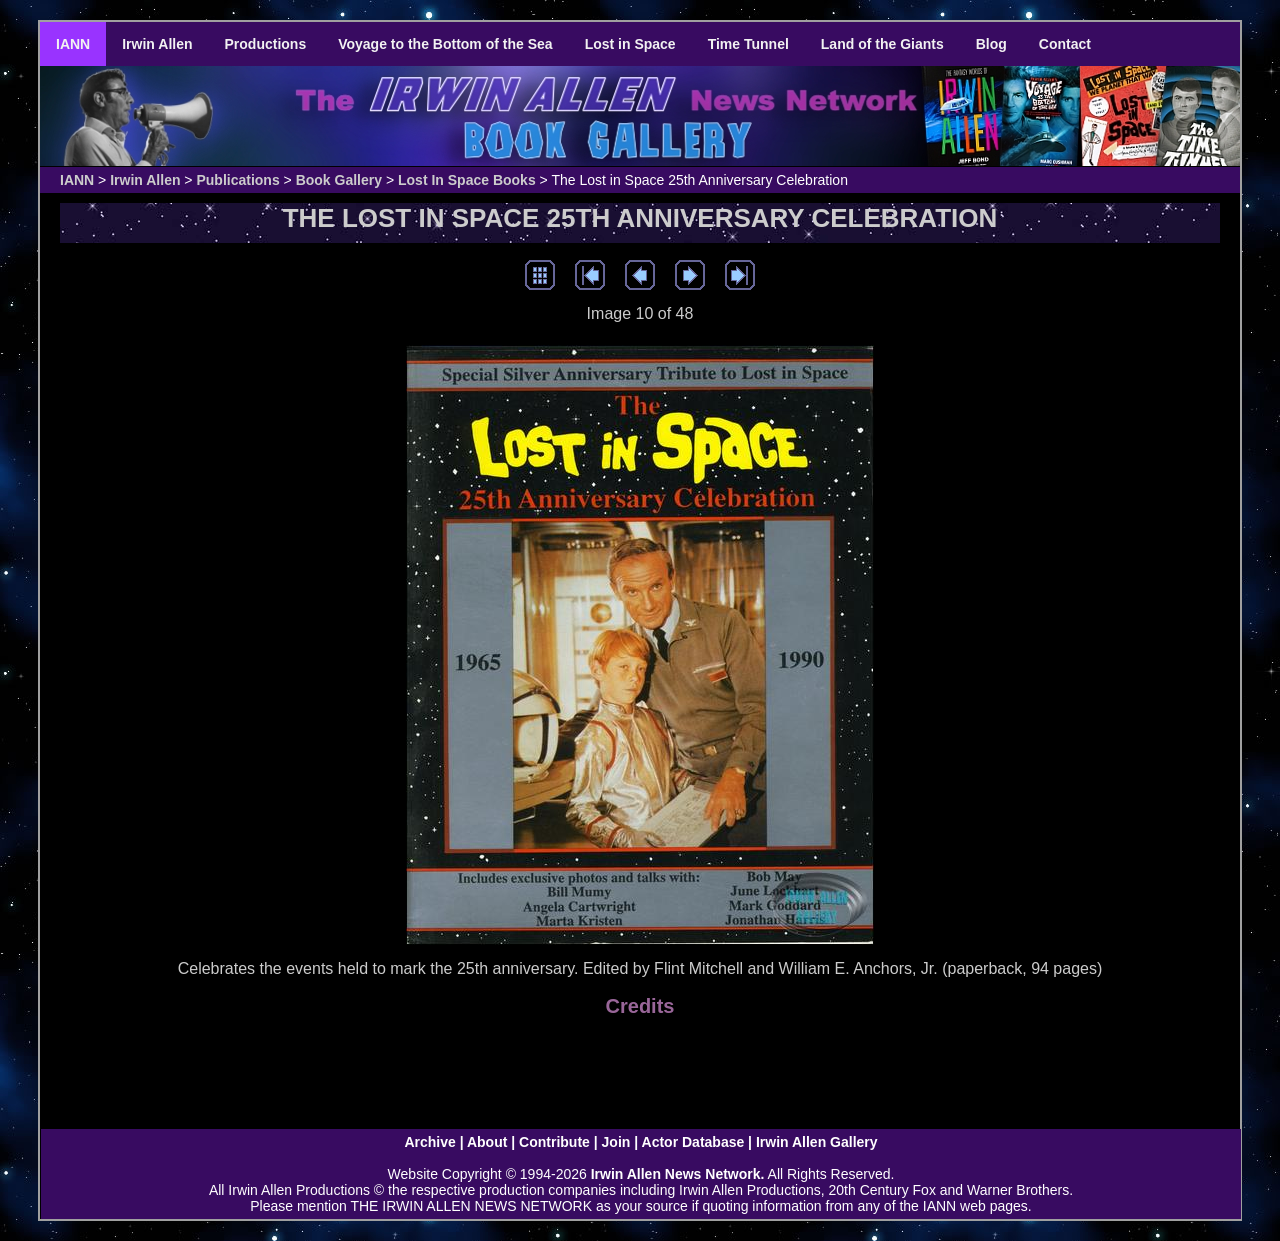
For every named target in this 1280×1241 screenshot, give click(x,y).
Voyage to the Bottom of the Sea (445, 44)
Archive (429, 1142)
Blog (991, 44)
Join (616, 1142)
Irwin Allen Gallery (817, 1142)
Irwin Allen (157, 44)
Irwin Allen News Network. (678, 1174)
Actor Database (693, 1142)
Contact (1065, 44)
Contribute (554, 1142)
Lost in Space (630, 44)
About (487, 1142)
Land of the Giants (882, 44)
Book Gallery (339, 180)
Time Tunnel (748, 44)
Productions (266, 44)
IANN (73, 44)
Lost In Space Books (467, 180)
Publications (237, 180)
